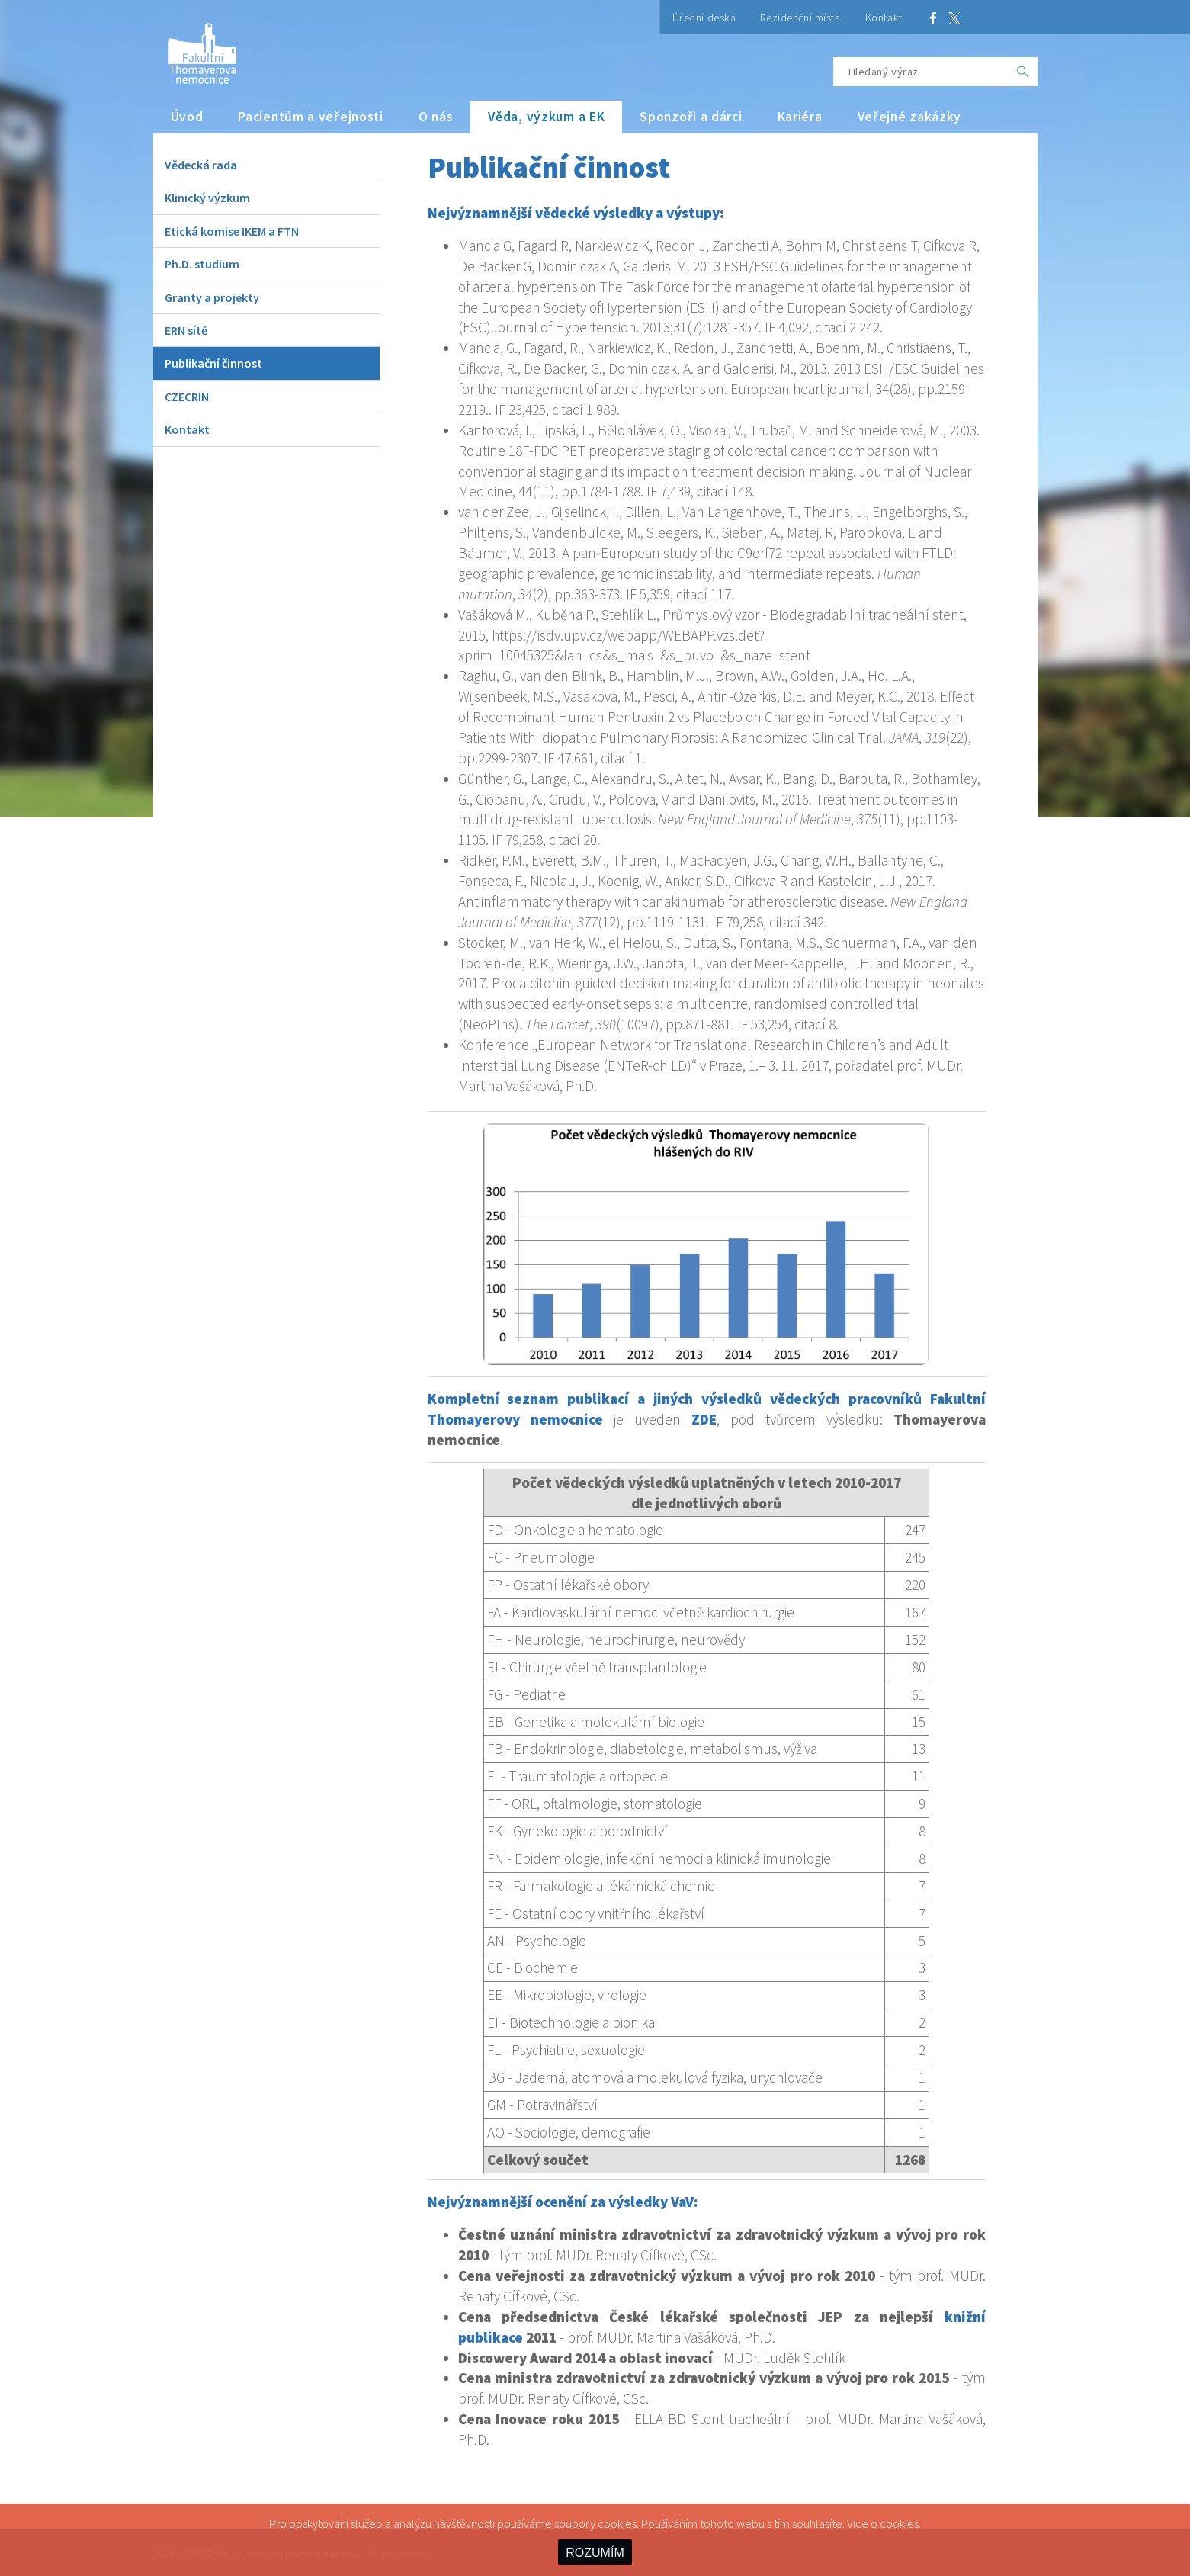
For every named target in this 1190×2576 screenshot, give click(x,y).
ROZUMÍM (595, 2552)
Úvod (187, 116)
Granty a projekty (212, 297)
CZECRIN (187, 396)
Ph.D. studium (202, 263)
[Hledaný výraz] (921, 71)
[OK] (1023, 71)
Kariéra (800, 116)
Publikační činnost (213, 363)
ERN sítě (186, 330)
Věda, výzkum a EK (546, 116)
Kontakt (884, 17)
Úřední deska (704, 17)
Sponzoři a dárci (691, 116)
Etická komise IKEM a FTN (232, 231)
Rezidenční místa (800, 17)
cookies (899, 2523)
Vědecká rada (201, 164)
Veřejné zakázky (910, 116)
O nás (436, 116)
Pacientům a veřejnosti (310, 116)
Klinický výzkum (207, 197)
